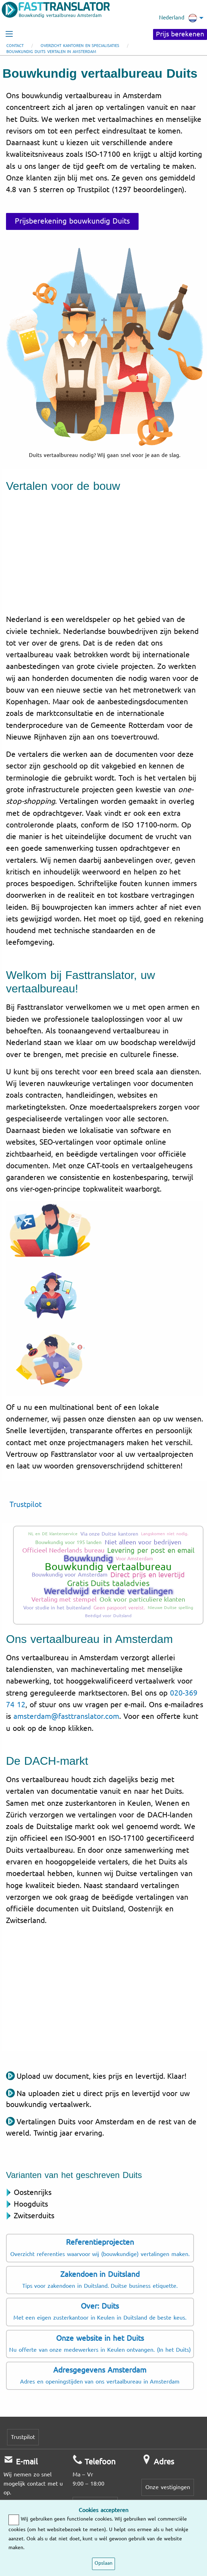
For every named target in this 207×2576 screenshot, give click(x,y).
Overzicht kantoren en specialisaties (80, 46)
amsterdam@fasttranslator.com (66, 1716)
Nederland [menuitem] (178, 18)
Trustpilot (26, 1504)
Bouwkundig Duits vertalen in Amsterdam (51, 52)
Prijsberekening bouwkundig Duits (72, 221)
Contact (15, 46)
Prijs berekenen (180, 34)
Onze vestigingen (167, 2487)
